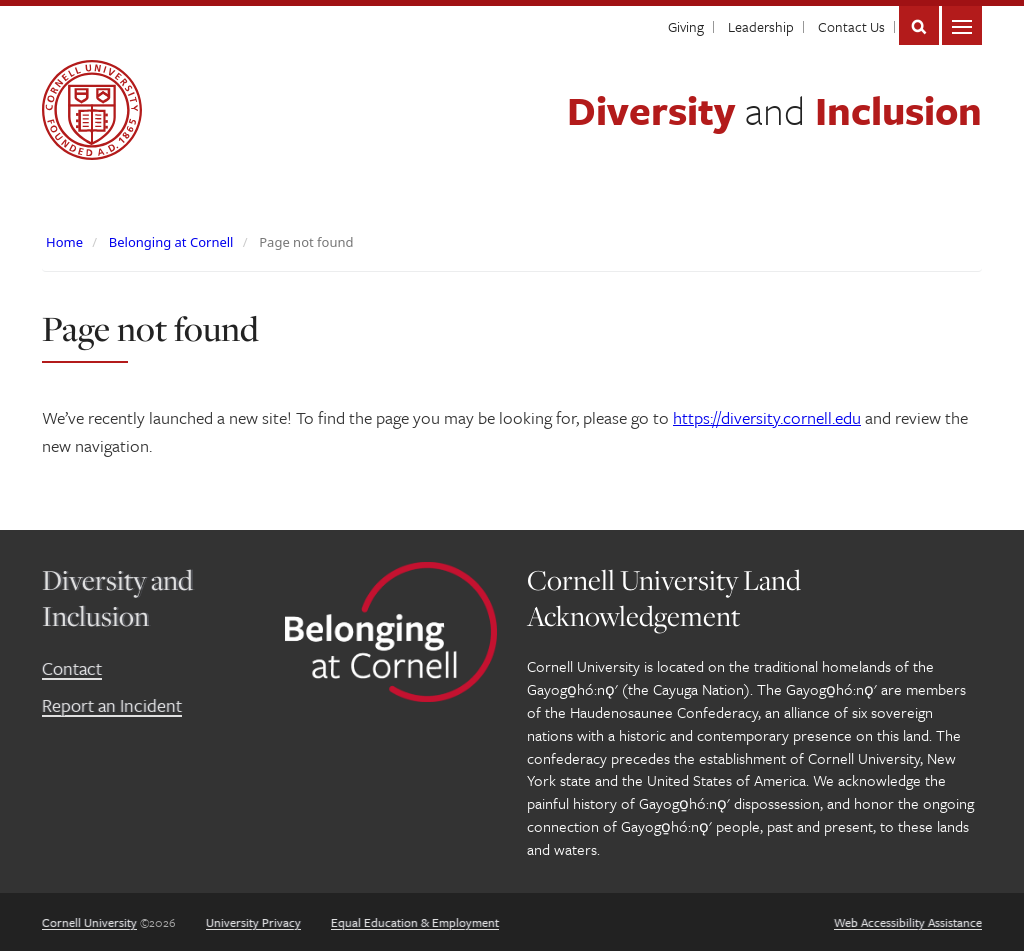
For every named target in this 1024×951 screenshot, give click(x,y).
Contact (72, 668)
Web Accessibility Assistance (908, 922)
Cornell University (89, 922)
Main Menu (962, 25)
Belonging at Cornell (171, 242)
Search (919, 25)
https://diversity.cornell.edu (767, 417)
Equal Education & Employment (415, 922)
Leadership (761, 26)
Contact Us (851, 26)
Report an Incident (112, 705)
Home (64, 242)
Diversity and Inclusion (117, 597)
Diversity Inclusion (774, 109)
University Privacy (253, 922)
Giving (686, 26)
